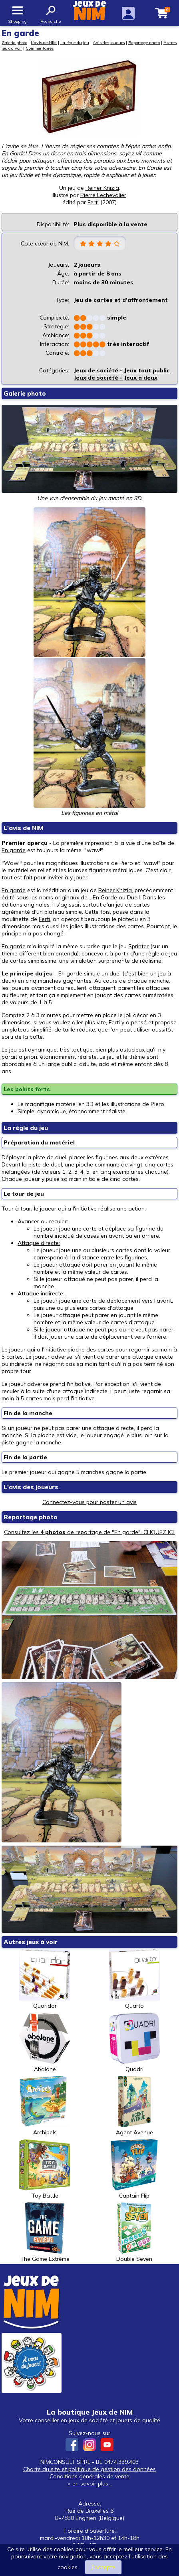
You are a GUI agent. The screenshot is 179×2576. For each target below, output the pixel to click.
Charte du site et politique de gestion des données (89, 2469)
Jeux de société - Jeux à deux (115, 377)
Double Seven (134, 2232)
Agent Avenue (134, 2106)
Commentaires (40, 48)
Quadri (134, 2043)
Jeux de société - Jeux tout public (122, 370)
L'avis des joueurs (31, 1487)
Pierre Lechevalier (103, 195)
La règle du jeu (74, 42)
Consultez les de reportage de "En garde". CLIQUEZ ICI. (89, 1532)
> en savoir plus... (89, 2483)
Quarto (134, 1979)
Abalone (44, 2043)
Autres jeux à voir (31, 1942)
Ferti (44, 919)
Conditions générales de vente (89, 2476)
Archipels (44, 2106)
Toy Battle (44, 2169)
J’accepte (103, 2567)
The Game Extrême (44, 2232)
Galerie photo (14, 42)
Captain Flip (134, 2169)
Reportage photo (144, 42)
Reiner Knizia (102, 187)
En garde (14, 850)
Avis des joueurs (109, 42)
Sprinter (138, 946)
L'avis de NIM (44, 42)
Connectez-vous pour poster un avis (89, 1502)
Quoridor (44, 1979)
